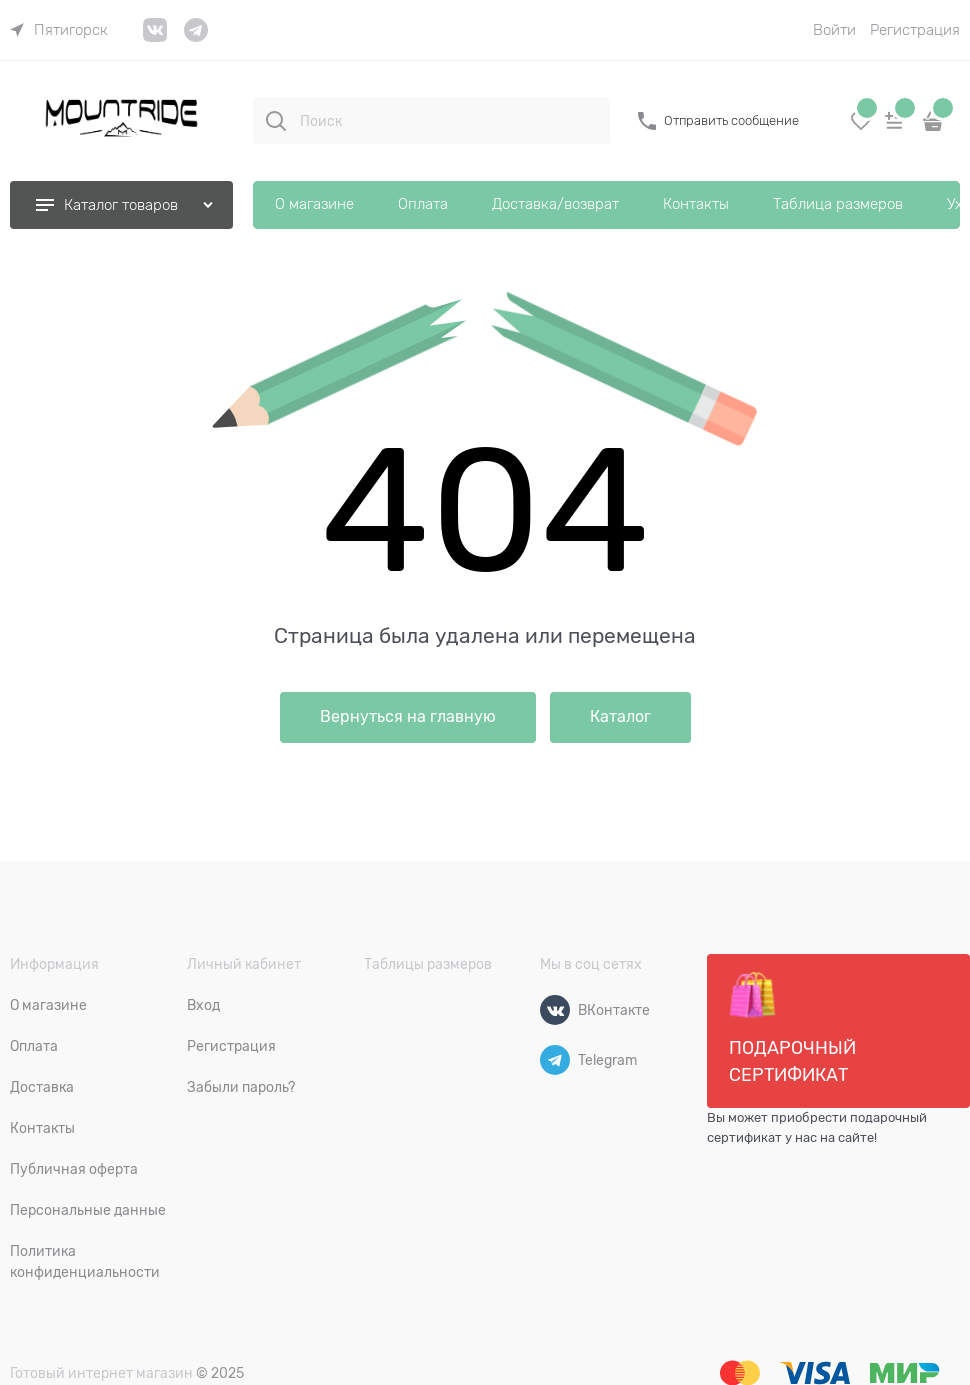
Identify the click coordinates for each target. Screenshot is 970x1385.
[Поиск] (276, 121)
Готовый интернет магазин (101, 1373)
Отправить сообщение (731, 120)
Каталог (620, 717)
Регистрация (915, 30)
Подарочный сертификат (792, 1028)
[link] (59, 30)
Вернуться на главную (408, 717)
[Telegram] (555, 1060)
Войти (834, 30)
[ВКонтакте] (555, 1010)
